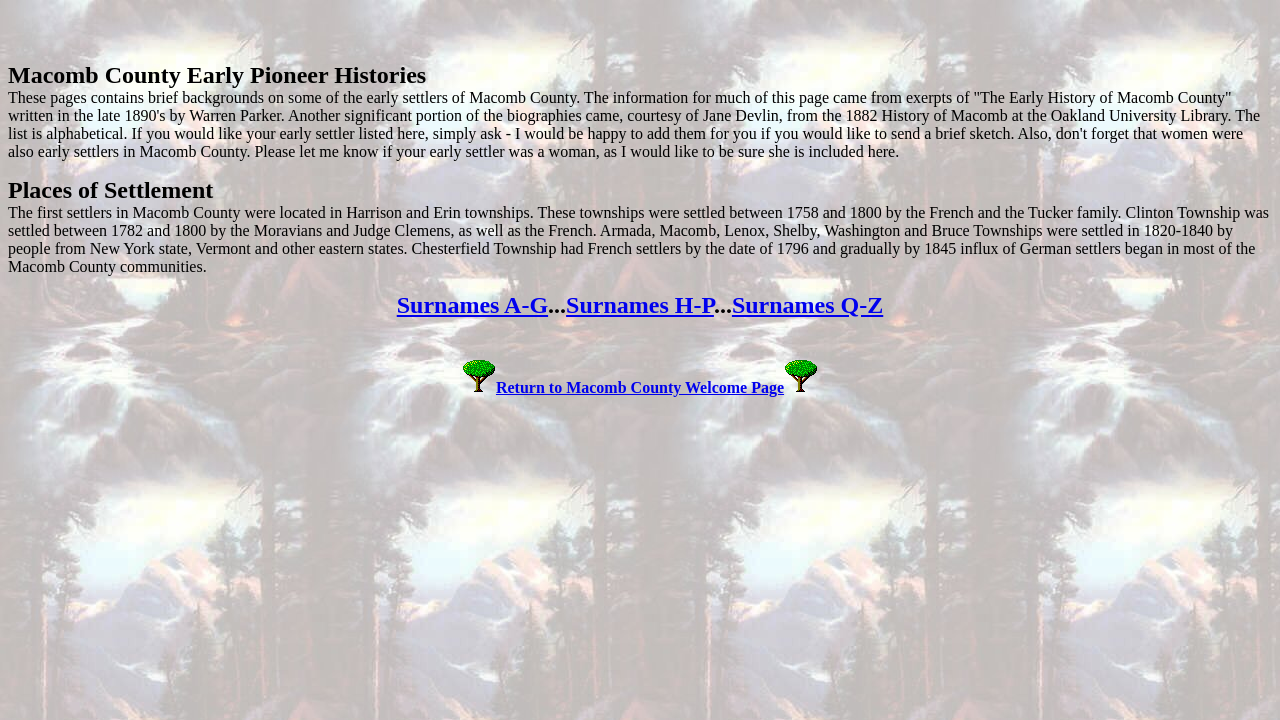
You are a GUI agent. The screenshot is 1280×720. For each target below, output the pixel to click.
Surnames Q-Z (807, 305)
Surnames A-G (472, 305)
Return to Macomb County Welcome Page (640, 387)
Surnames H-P (640, 305)
